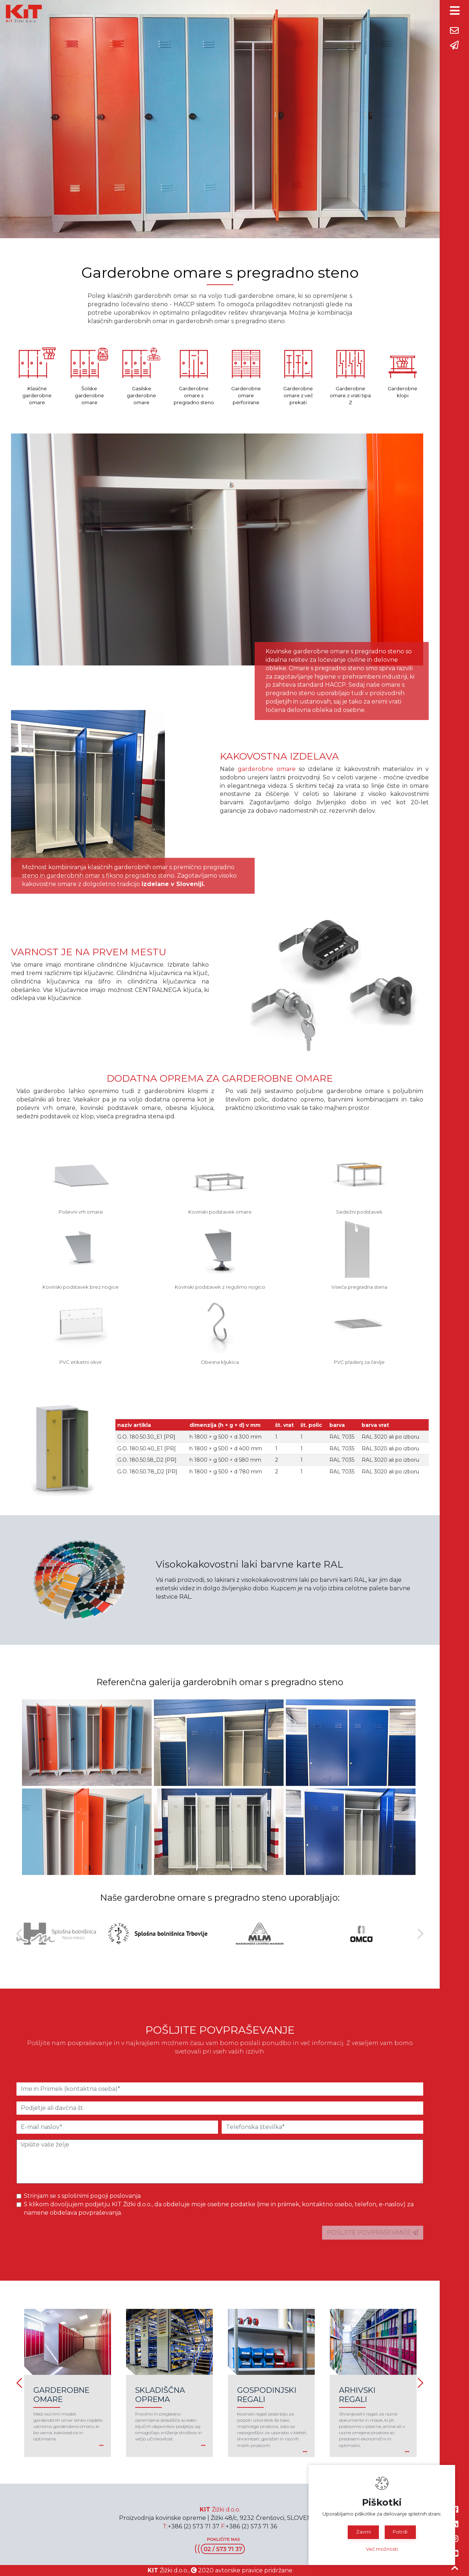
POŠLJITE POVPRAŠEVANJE (372, 2232)
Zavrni (363, 2532)
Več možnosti (382, 2549)
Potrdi (400, 2532)
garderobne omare (267, 768)
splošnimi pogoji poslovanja (101, 2195)
